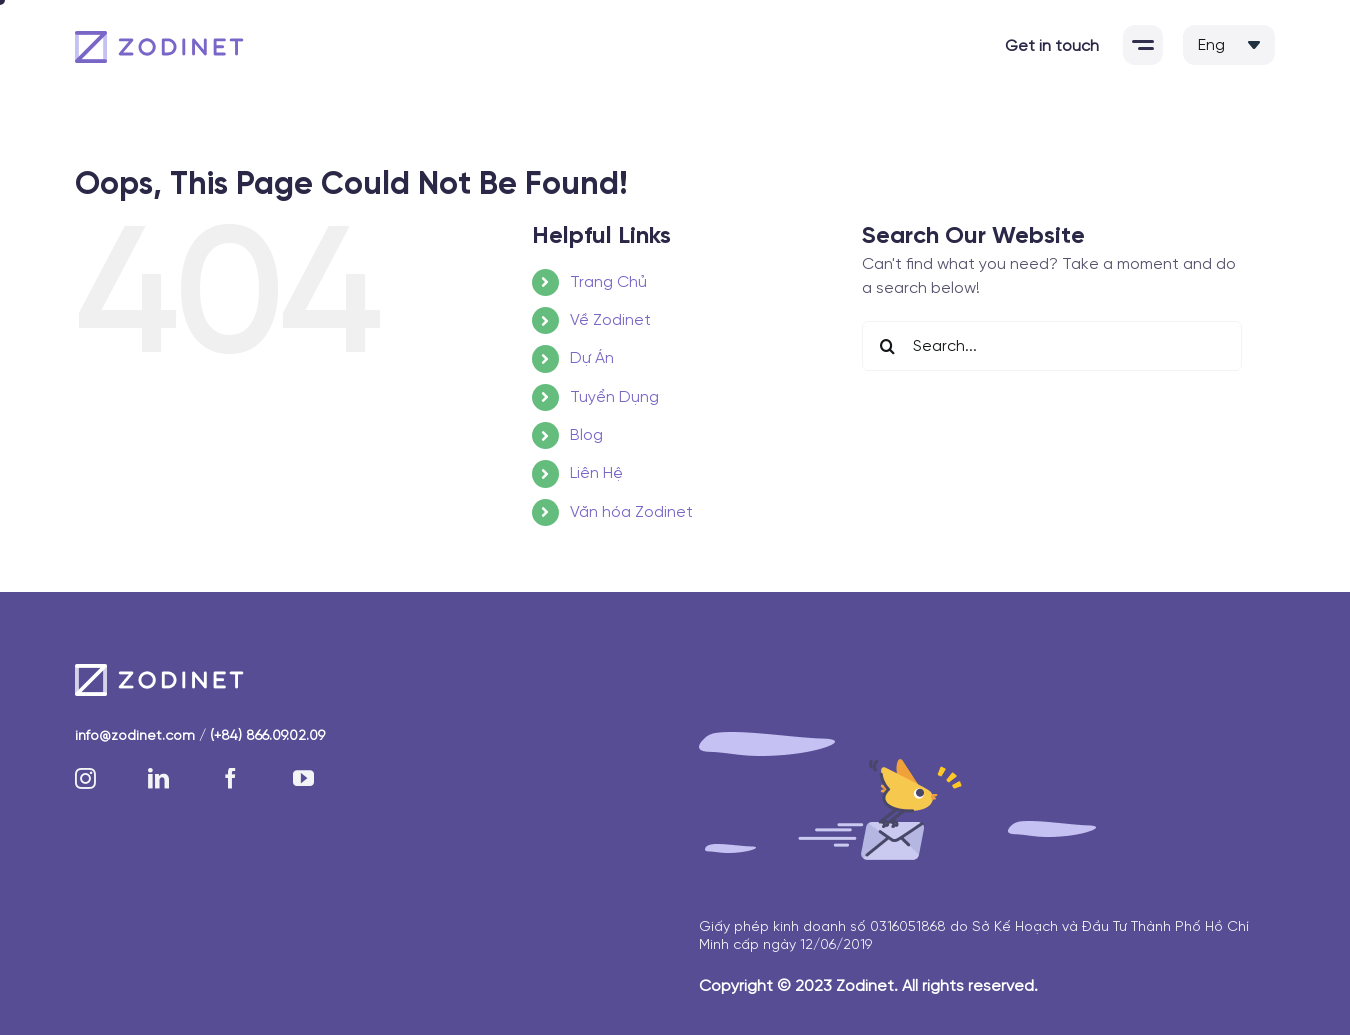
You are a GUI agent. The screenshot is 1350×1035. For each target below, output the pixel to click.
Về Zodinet (610, 320)
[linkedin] (158, 778)
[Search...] (1052, 346)
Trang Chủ (608, 282)
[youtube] (303, 778)
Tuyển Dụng (614, 397)
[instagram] (85, 778)
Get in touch (1052, 46)
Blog (586, 435)
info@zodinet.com (135, 736)
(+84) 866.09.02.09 (267, 736)
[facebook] (230, 778)
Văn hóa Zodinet (631, 512)
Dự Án (592, 358)
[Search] (887, 346)
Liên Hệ (596, 473)
